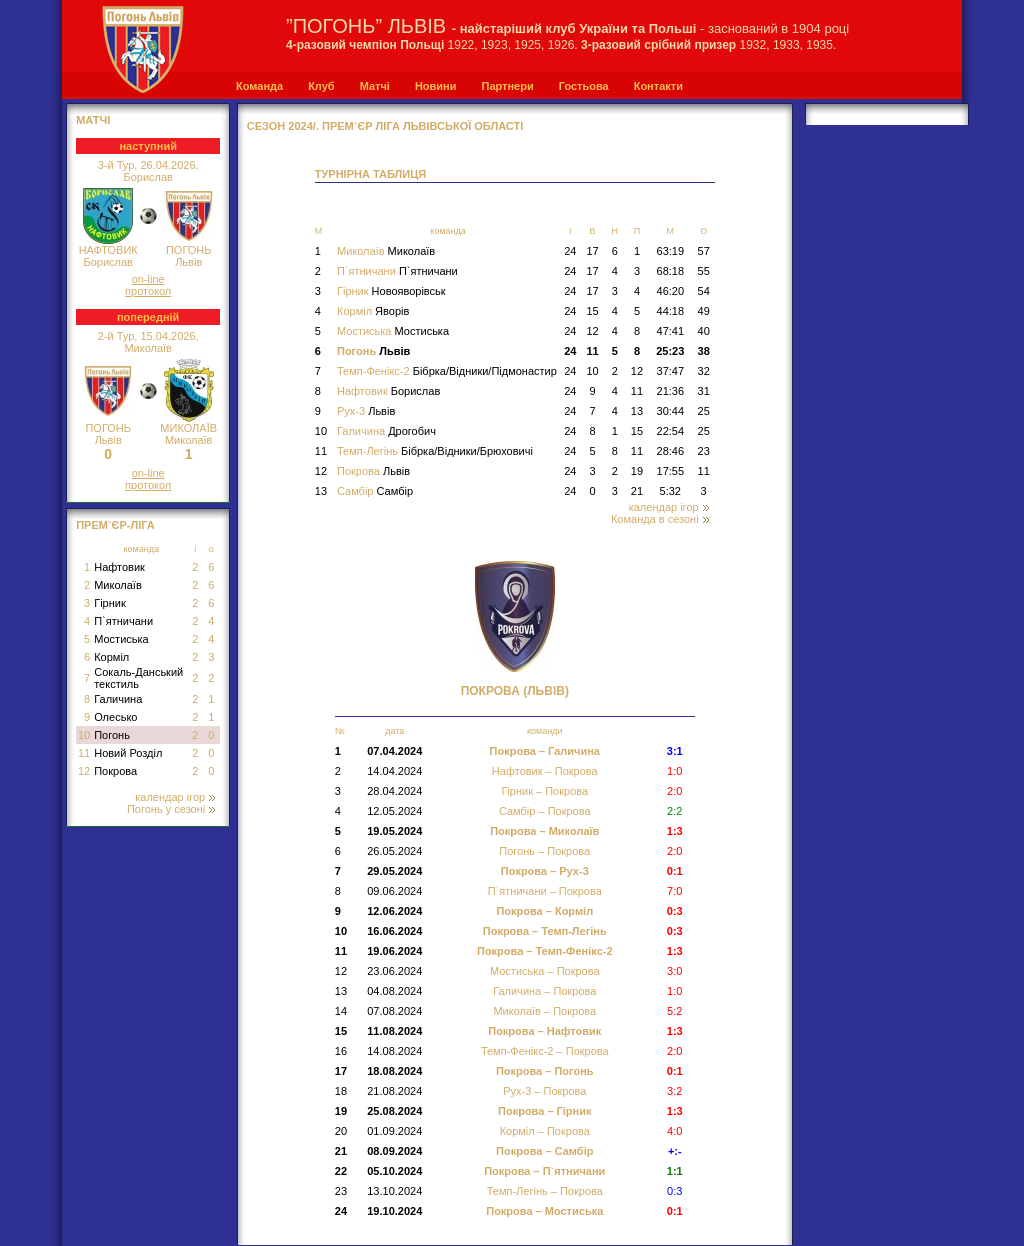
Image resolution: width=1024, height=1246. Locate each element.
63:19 (671, 251)
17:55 (671, 471)
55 (704, 271)
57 (704, 251)
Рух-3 (366, 411)
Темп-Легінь (435, 451)
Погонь (112, 735)
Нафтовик (119, 567)
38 (704, 351)
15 (592, 311)
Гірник (110, 603)
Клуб (321, 86)
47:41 (671, 331)
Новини (436, 86)
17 (592, 251)
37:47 (671, 371)
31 (704, 391)
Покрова (115, 771)
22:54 (671, 431)
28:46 (671, 451)
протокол (148, 291)
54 (704, 291)
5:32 (670, 491)
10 (84, 735)
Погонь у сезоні (171, 809)
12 (84, 771)
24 (570, 251)
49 (704, 311)
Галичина (118, 699)
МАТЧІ (93, 120)
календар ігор (175, 797)
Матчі (375, 86)
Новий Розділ (128, 753)
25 (704, 411)
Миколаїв (118, 585)
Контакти (658, 86)
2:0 (674, 851)
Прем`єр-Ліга (115, 525)
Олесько (115, 717)
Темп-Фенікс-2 (447, 371)
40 (704, 331)
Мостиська (121, 639)
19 (637, 471)
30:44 (671, 411)
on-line (148, 279)
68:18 (671, 271)
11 (84, 753)
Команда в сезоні (660, 519)
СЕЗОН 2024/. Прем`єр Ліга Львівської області (385, 126)
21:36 (671, 391)
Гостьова (584, 86)
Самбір (375, 491)
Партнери (507, 86)
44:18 (671, 311)
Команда (259, 86)
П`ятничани (123, 621)
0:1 (675, 1071)
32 (704, 371)
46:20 (671, 291)
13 (637, 411)
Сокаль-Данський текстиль (138, 678)
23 (704, 451)
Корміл (111, 657)
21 (637, 491)
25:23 (670, 351)
